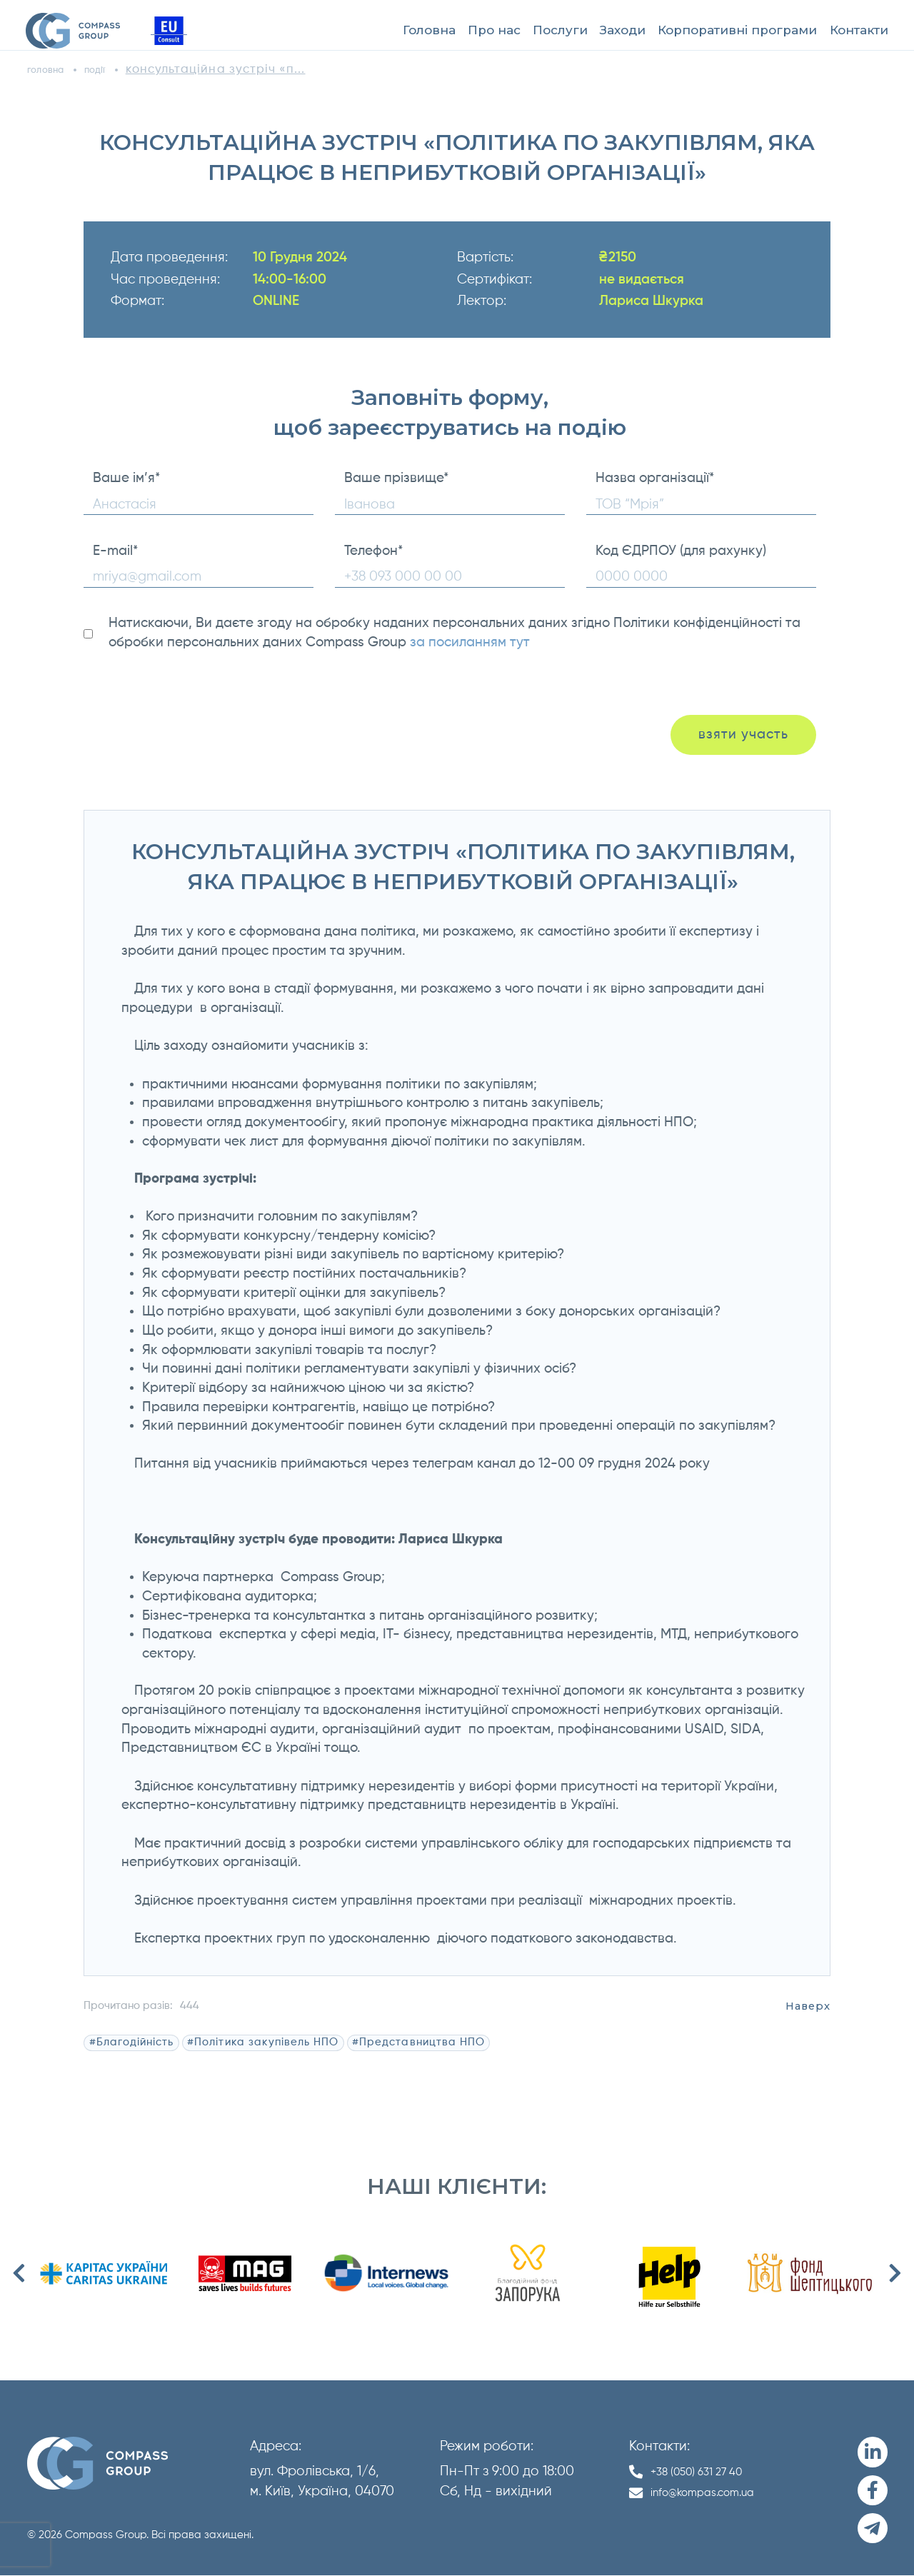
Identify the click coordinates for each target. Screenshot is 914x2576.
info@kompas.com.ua (716, 2493)
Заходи (623, 30)
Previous (18, 2273)
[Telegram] (873, 2528)
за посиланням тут (470, 642)
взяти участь (729, 734)
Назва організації (655, 478)
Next (895, 2273)
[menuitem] (429, 30)
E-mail (115, 551)
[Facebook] (873, 2490)
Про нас (494, 30)
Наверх (807, 2006)
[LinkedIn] (873, 2452)
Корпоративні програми (737, 30)
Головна (429, 30)
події (116, 70)
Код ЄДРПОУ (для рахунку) (681, 551)
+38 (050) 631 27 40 (708, 2471)
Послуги (560, 30)
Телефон (373, 551)
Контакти (859, 30)
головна (53, 70)
